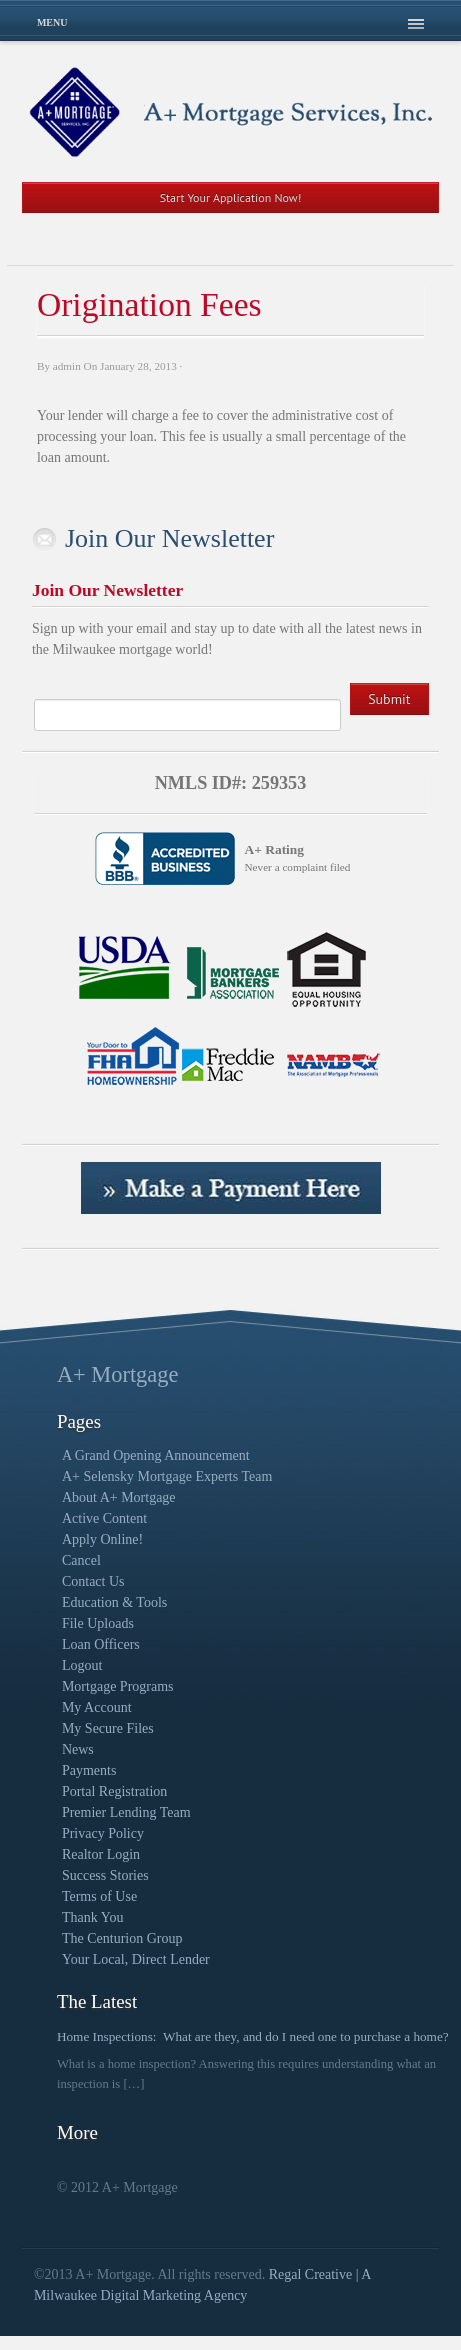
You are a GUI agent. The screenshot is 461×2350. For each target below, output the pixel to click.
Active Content (104, 1518)
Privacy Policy (103, 1833)
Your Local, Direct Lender (136, 1959)
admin (67, 366)
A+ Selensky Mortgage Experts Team (167, 1476)
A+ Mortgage (117, 1374)
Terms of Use (99, 1896)
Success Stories (105, 1875)
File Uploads (98, 1623)
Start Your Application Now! (231, 197)
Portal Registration (114, 1791)
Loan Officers (101, 1644)
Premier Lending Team (126, 1812)
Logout (82, 1665)
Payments (89, 1770)
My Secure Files (108, 1728)
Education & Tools (114, 1602)
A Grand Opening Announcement (156, 1455)
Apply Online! (102, 1539)
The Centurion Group (122, 1938)
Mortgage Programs (118, 1686)
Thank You (92, 1917)
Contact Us (93, 1581)
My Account (97, 1707)
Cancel (81, 1560)
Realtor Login (101, 1854)
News (78, 1749)
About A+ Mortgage (119, 1497)
